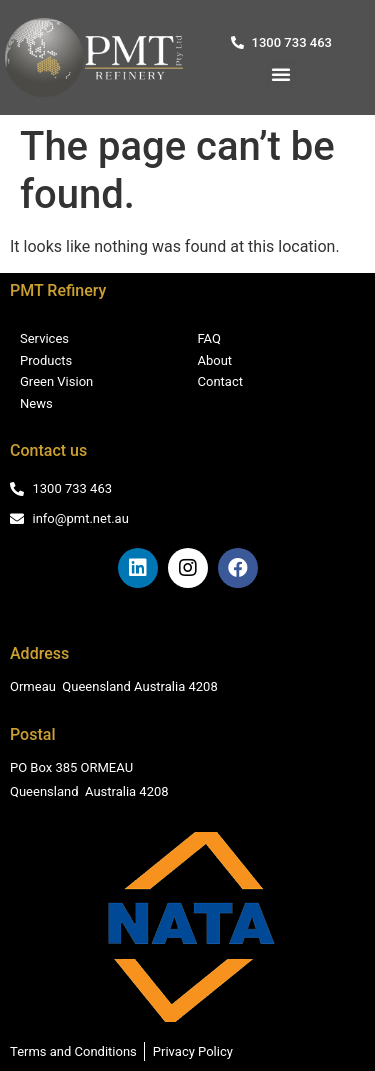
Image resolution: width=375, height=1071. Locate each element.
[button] (281, 74)
